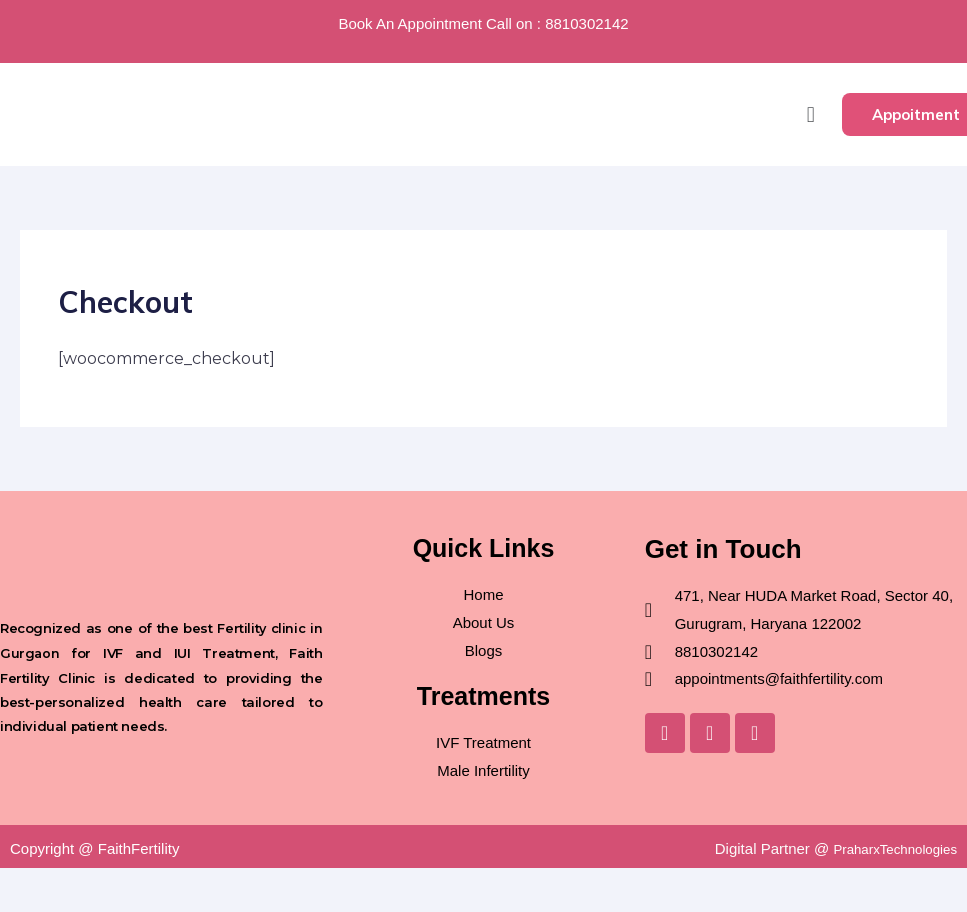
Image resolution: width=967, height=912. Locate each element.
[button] (810, 114)
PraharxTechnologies (887, 848)
